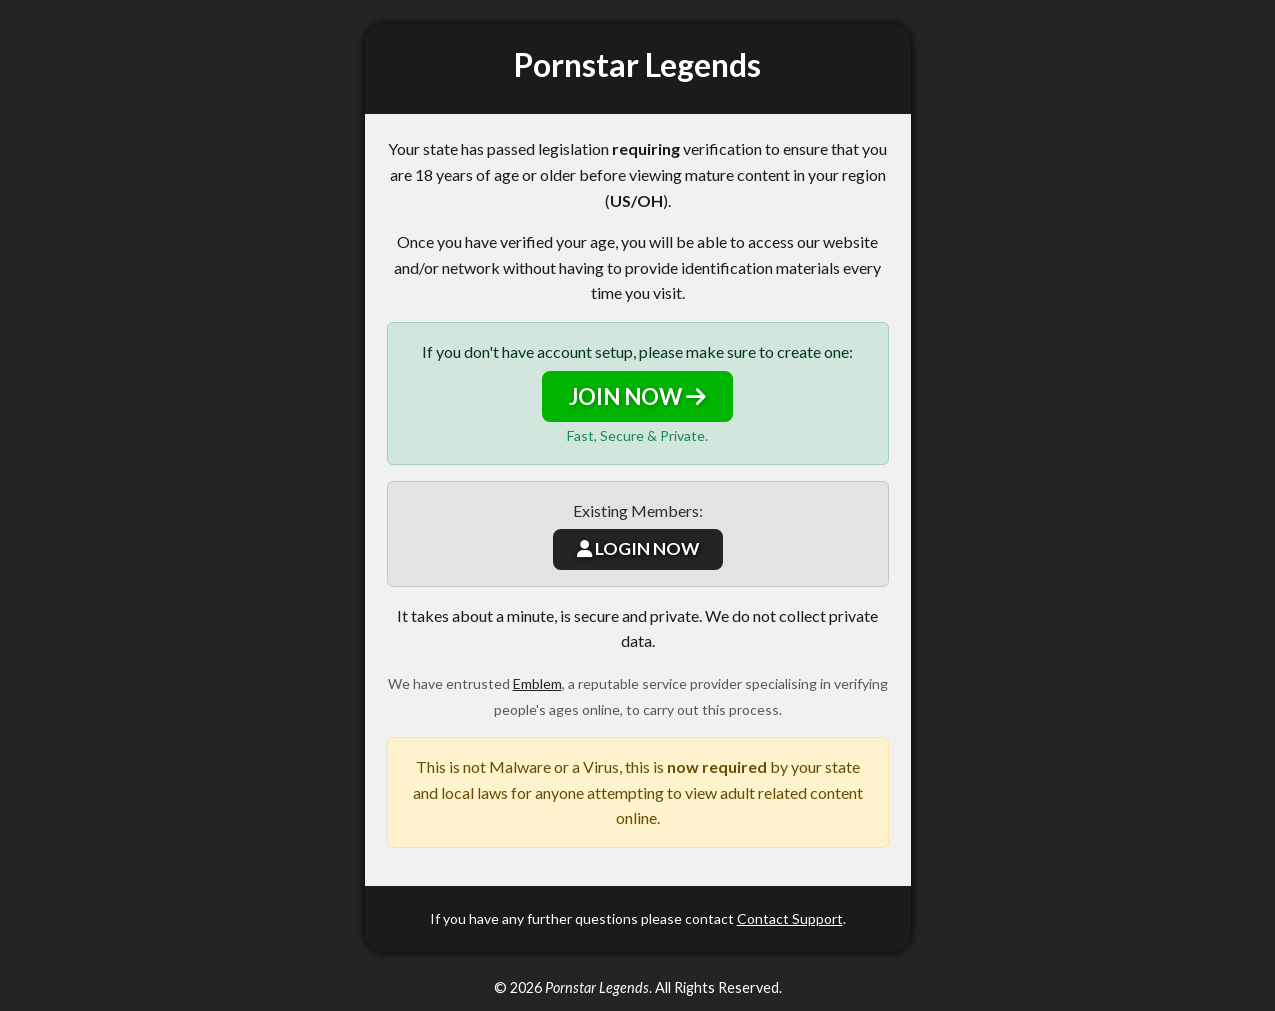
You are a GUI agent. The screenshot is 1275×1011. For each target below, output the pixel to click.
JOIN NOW (637, 396)
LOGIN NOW (638, 548)
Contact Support (790, 918)
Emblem (537, 683)
